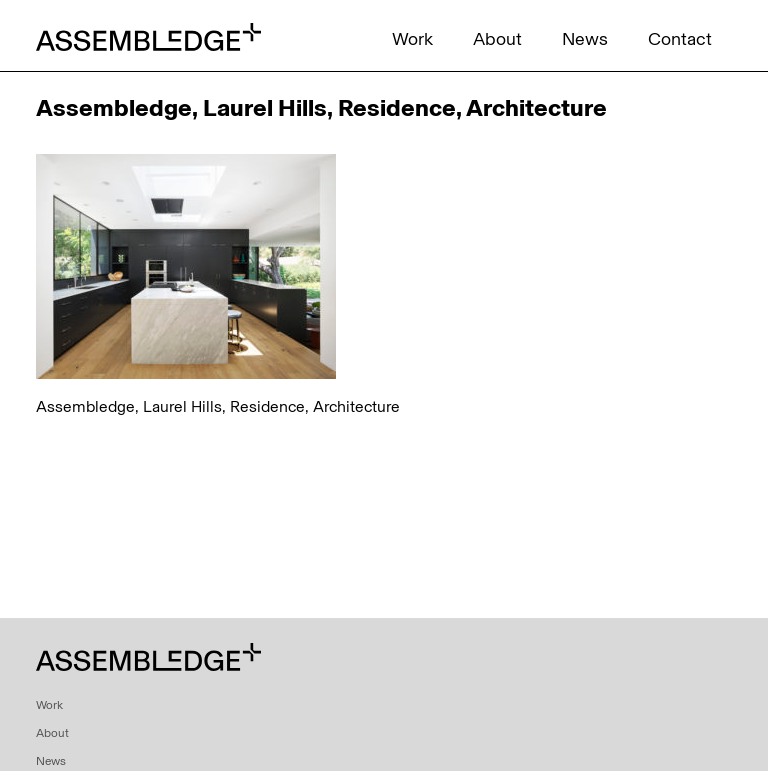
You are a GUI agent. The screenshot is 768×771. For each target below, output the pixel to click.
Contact (680, 39)
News (585, 39)
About (497, 39)
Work (412, 39)
